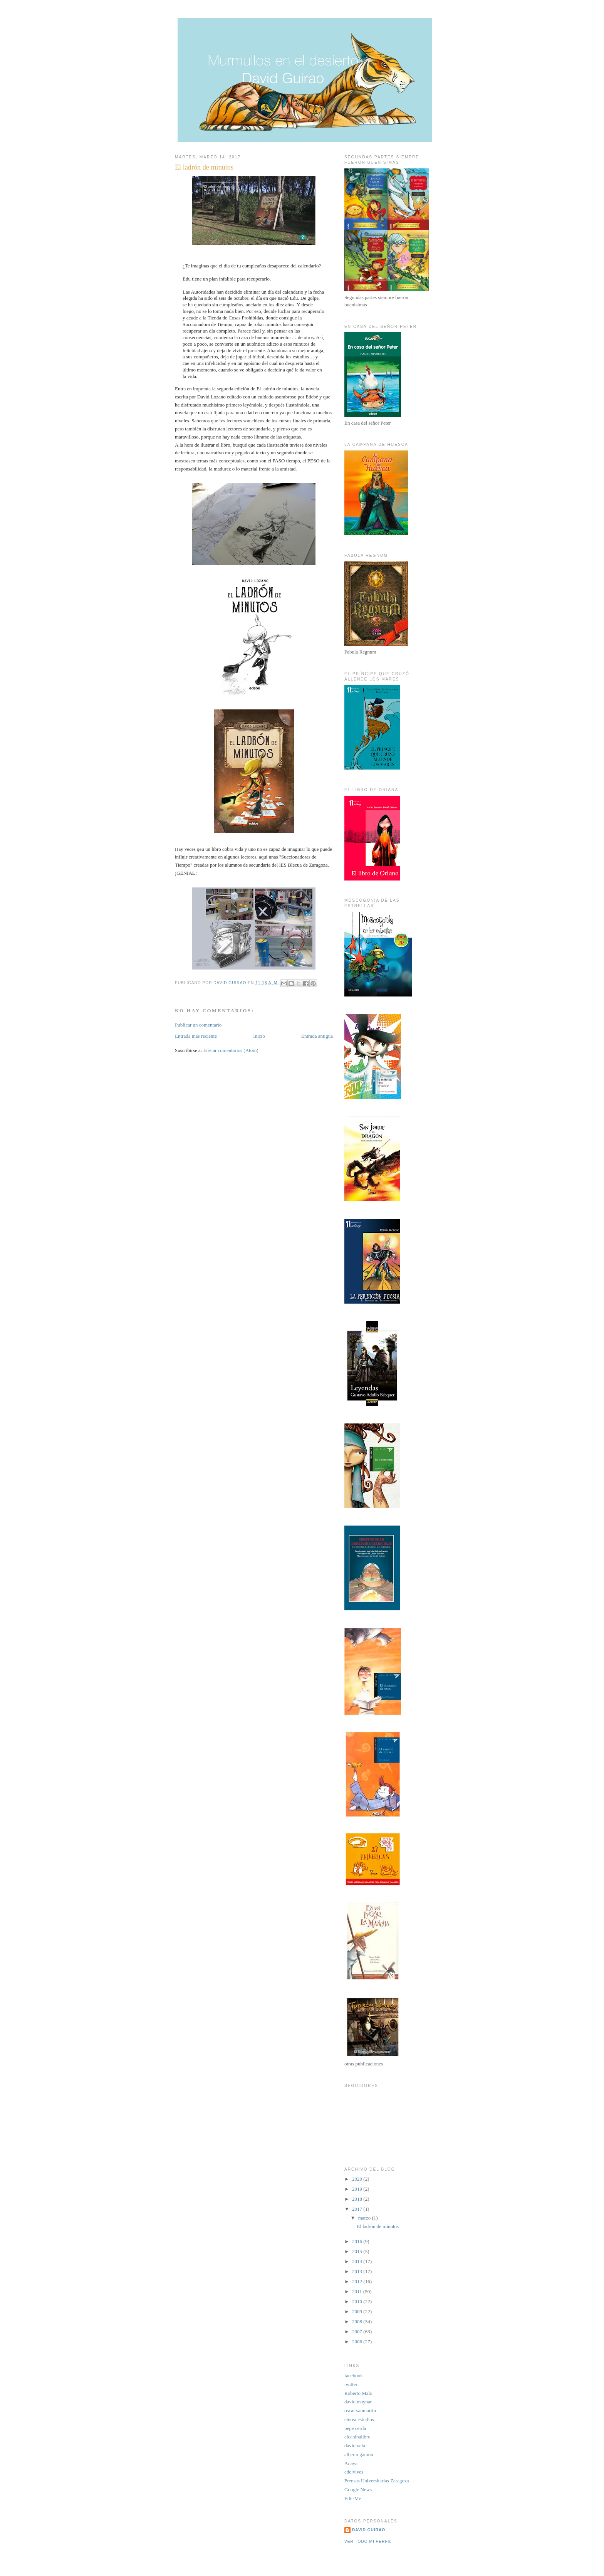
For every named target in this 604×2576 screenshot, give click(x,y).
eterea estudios (359, 2419)
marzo (365, 2218)
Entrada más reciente (196, 1036)
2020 (357, 2179)
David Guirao (368, 2530)
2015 (357, 2251)
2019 (357, 2189)
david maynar (358, 2402)
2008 (357, 2321)
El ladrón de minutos (378, 2226)
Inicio (259, 1036)
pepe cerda (355, 2428)
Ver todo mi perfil (368, 2541)
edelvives (353, 2472)
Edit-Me (352, 2498)
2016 (357, 2241)
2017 (357, 2209)
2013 (357, 2271)
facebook (353, 2375)
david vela (354, 2445)
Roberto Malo (358, 2393)
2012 (357, 2281)
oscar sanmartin (360, 2410)
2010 (357, 2301)
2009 (357, 2311)
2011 (357, 2291)
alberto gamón (358, 2454)
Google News (358, 2489)
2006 (357, 2341)
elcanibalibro (357, 2437)
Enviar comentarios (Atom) (230, 1050)
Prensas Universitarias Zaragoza (376, 2481)
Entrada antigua (317, 1036)
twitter (350, 2384)
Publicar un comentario (198, 1025)
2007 (357, 2331)
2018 (357, 2199)
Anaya (350, 2463)
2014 (357, 2261)
